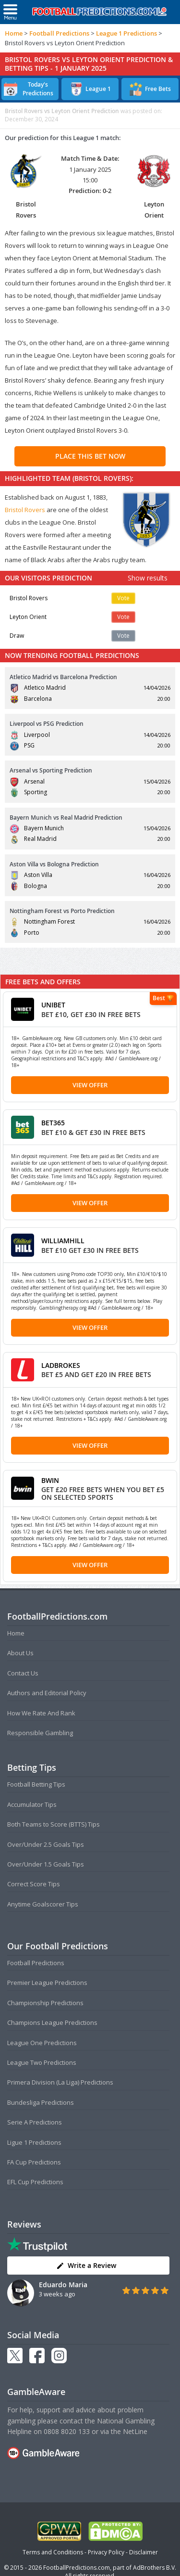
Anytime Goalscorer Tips (42, 1904)
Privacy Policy (106, 2552)
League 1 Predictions (126, 33)
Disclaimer (143, 2552)
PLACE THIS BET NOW (90, 456)
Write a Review (86, 2265)
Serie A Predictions (34, 2122)
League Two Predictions (41, 2062)
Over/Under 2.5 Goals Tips (45, 1844)
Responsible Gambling (40, 1732)
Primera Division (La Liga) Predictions (60, 2082)
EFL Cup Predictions (35, 2181)
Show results (148, 577)
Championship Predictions (45, 2002)
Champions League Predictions (52, 2022)
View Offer (90, 1085)
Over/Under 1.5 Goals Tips (45, 1864)
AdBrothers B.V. (154, 2567)
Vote (123, 598)
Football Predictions (59, 33)
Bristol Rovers (25, 509)
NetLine (135, 2431)
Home (14, 33)
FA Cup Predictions (34, 2162)
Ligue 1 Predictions (34, 2142)
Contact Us (22, 1673)
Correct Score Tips (33, 1884)
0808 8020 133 (67, 2431)
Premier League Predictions (47, 1982)
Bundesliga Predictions (40, 2102)
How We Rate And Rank (41, 1713)
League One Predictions (42, 2042)
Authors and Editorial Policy (46, 1692)
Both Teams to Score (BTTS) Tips (53, 1824)
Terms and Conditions (53, 2552)
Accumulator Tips (32, 1804)
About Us (20, 1653)
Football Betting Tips (36, 1784)
